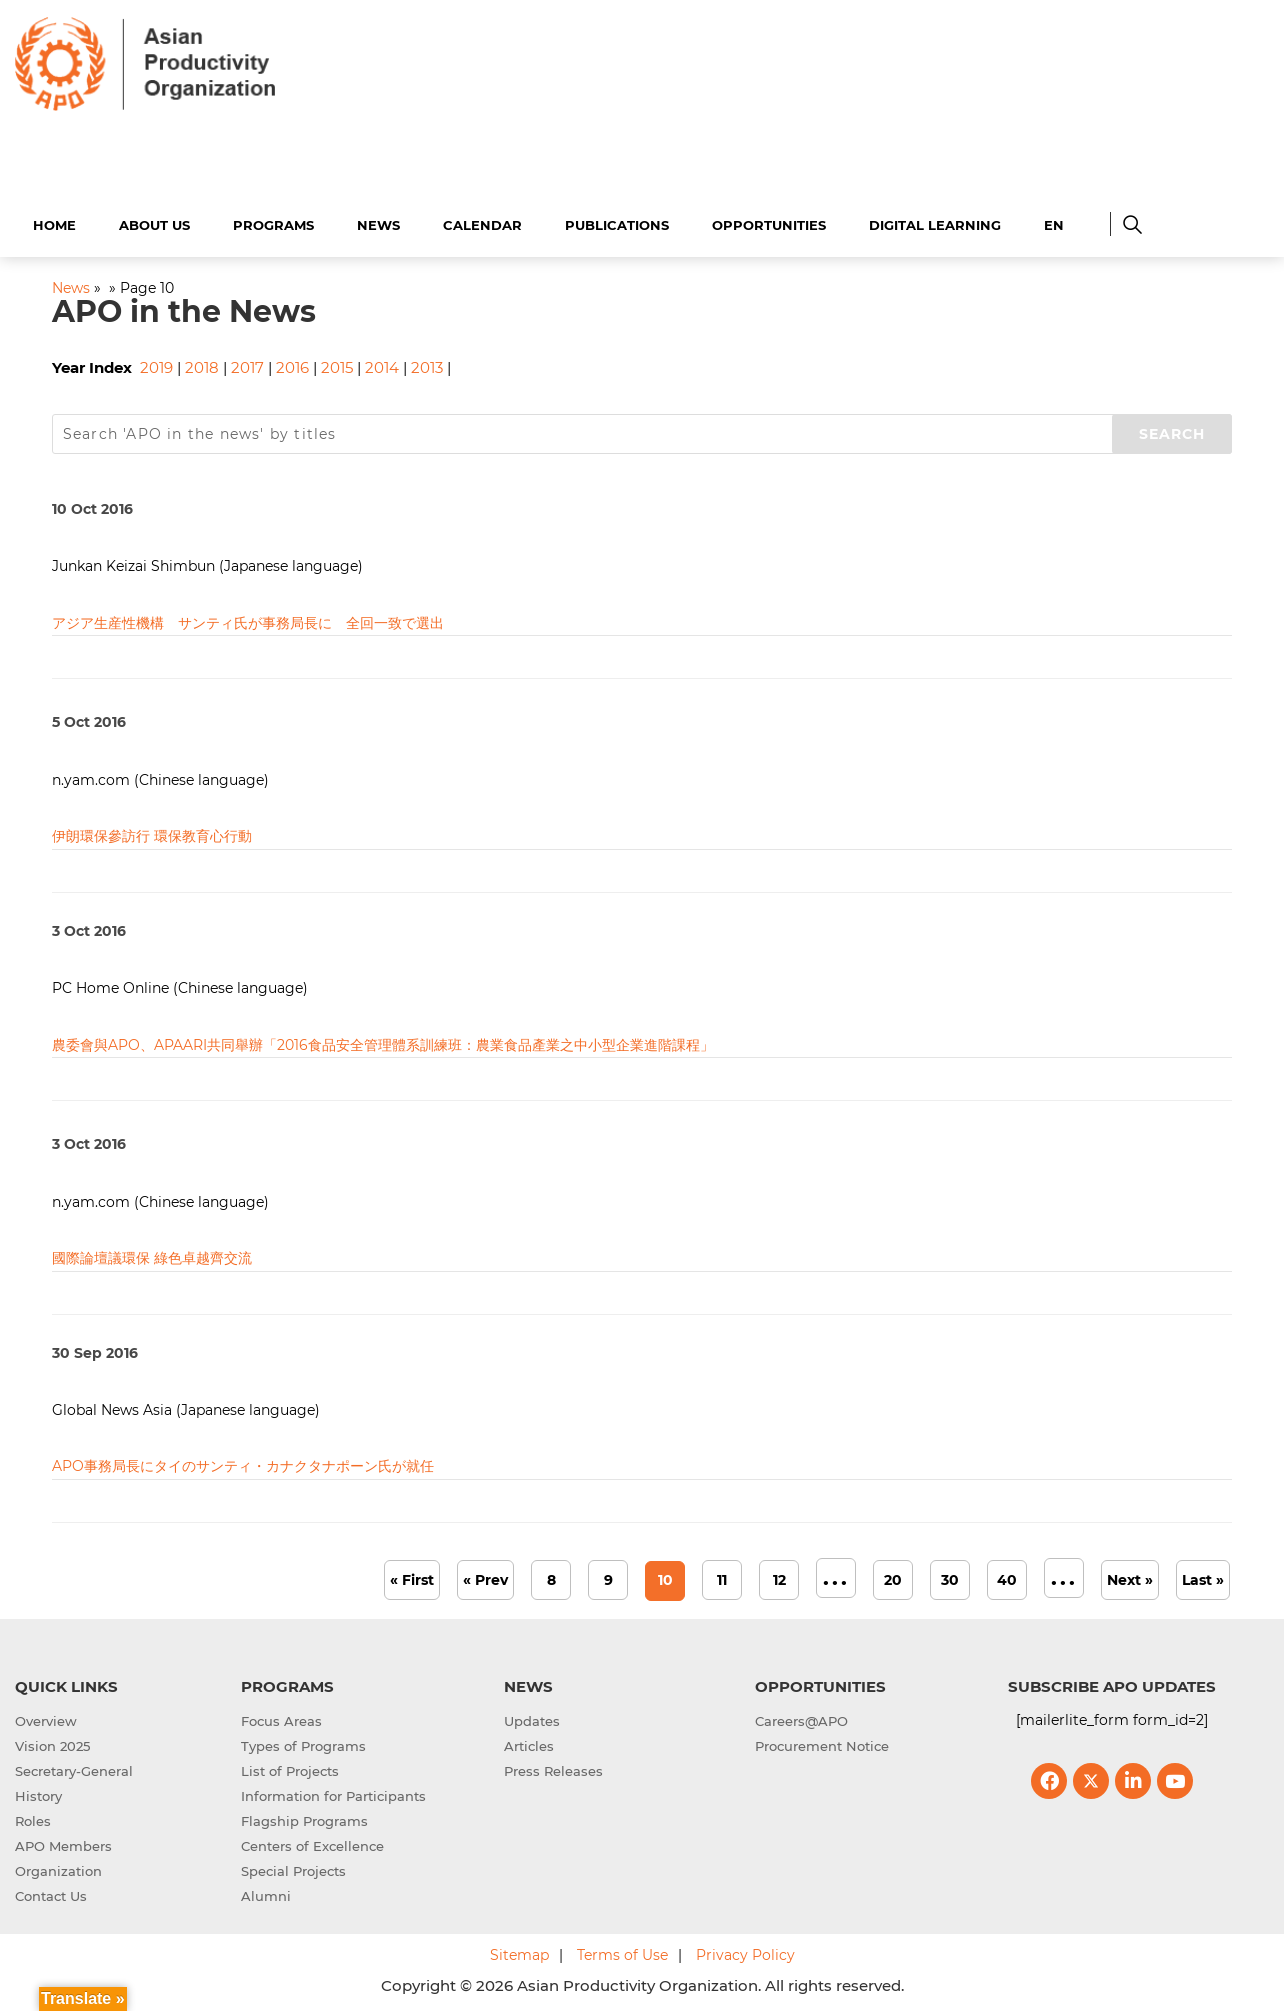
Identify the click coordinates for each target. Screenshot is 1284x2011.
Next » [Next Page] (1130, 1577)
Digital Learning (935, 222)
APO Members (63, 1843)
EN (1054, 222)
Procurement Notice (822, 1743)
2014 (382, 365)
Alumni (266, 1893)
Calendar (482, 222)
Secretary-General (74, 1768)
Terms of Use (622, 1952)
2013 (427, 365)
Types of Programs (303, 1743)
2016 (292, 365)
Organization (58, 1868)
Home (54, 222)
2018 (202, 365)
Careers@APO (801, 1718)
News (378, 222)
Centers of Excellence (312, 1843)
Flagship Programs (304, 1818)
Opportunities (769, 222)
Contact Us (51, 1893)
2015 (337, 365)
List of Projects (290, 1768)
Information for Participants (333, 1793)
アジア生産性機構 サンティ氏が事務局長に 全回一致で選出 (248, 620)
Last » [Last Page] (1203, 1577)
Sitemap (519, 1952)
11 (722, 1577)
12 (779, 1577)
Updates (532, 1718)
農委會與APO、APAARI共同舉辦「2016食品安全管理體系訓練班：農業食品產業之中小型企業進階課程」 (383, 1042)
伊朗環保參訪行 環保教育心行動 (152, 833)
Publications (617, 222)
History (38, 1793)
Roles (33, 1818)
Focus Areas (281, 1718)
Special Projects (293, 1868)
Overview (46, 1718)
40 (1007, 1577)
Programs (273, 222)
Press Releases (553, 1768)
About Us (154, 222)
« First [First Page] (412, 1577)
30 (950, 1577)
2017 (247, 365)
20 (893, 1577)
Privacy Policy (745, 1952)
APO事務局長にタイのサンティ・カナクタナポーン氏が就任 (243, 1464)
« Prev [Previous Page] (485, 1577)
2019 (156, 365)
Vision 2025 (52, 1743)
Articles (529, 1743)
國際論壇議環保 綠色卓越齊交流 (152, 1255)
